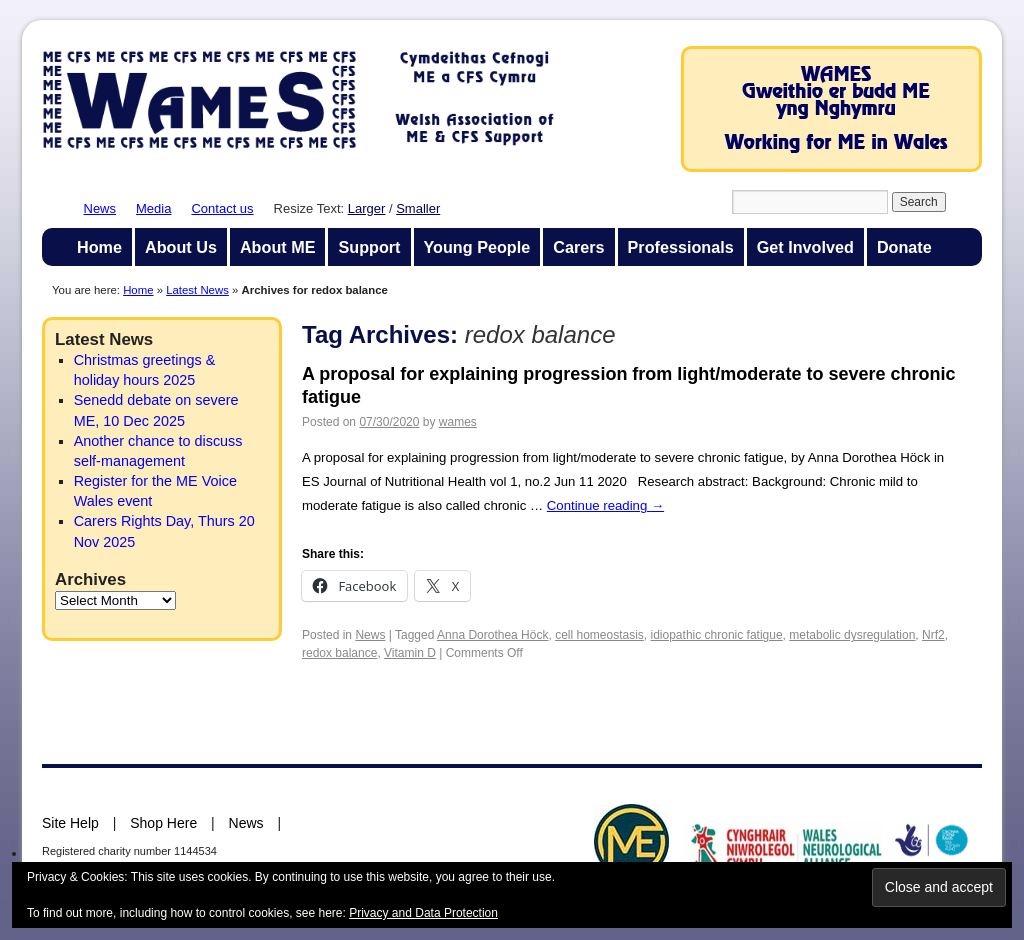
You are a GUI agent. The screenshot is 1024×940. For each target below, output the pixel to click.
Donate (904, 247)
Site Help (70, 823)
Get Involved (805, 247)
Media (153, 208)
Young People (477, 247)
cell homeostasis (599, 635)
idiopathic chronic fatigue (717, 635)
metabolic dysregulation (852, 635)
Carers (578, 247)
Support (369, 247)
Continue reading (605, 505)
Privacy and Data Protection (423, 913)
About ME (278, 247)
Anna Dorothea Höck (492, 635)
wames (458, 422)
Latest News (197, 290)
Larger (367, 208)
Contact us (222, 208)
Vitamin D (410, 653)
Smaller (418, 208)
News (100, 208)
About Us (181, 247)
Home (99, 247)
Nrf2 (933, 635)
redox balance (339, 653)
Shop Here (163, 823)
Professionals (681, 247)
